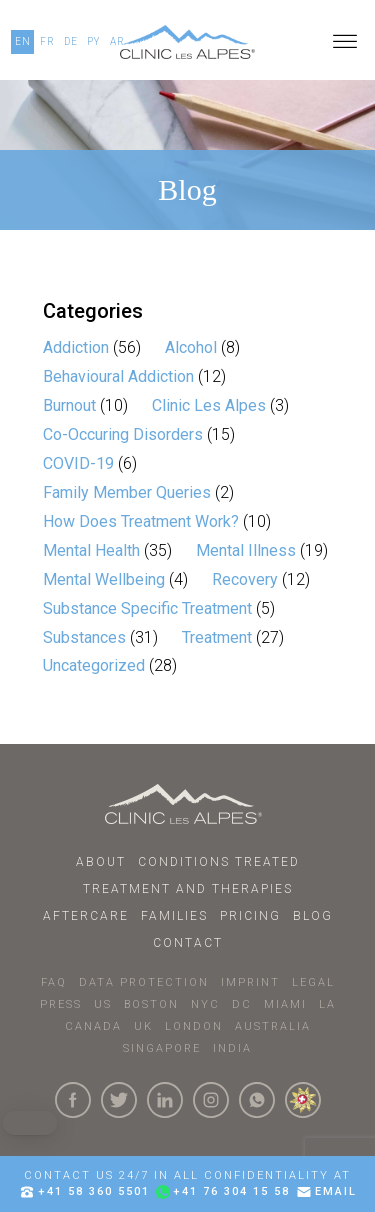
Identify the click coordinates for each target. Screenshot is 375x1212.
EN (23, 41)
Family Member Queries (127, 492)
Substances (84, 637)
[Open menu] (345, 42)
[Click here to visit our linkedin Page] (165, 1100)
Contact (188, 943)
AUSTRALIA (273, 1026)
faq (54, 982)
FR (47, 41)
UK (143, 1026)
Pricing (250, 916)
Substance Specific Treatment (147, 608)
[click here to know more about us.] (303, 1100)
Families (174, 916)
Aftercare (86, 916)
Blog (313, 916)
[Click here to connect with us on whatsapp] (257, 1100)
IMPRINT (250, 982)
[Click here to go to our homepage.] (187, 42)
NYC (205, 1004)
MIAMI (285, 1004)
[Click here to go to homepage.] (187, 804)
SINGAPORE (162, 1048)
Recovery (245, 579)
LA (327, 1004)
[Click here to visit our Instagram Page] (211, 1100)
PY (94, 41)
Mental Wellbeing (104, 579)
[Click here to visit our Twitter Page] (119, 1100)
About (101, 862)
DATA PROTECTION (144, 982)
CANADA (93, 1026)
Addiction (76, 347)
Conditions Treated (219, 862)
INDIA (232, 1048)
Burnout (69, 405)
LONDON (194, 1026)
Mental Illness (246, 550)
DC (242, 1004)
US (103, 1004)
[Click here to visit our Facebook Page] (73, 1100)
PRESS (61, 1004)
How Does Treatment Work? (141, 521)
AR (117, 41)
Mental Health (91, 550)
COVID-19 (78, 463)
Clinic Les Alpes (209, 405)
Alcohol (191, 347)
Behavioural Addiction (118, 376)
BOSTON (151, 1004)
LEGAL (313, 982)
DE (71, 41)
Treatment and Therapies (188, 889)
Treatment (217, 637)
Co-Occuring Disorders (123, 434)
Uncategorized (94, 665)
